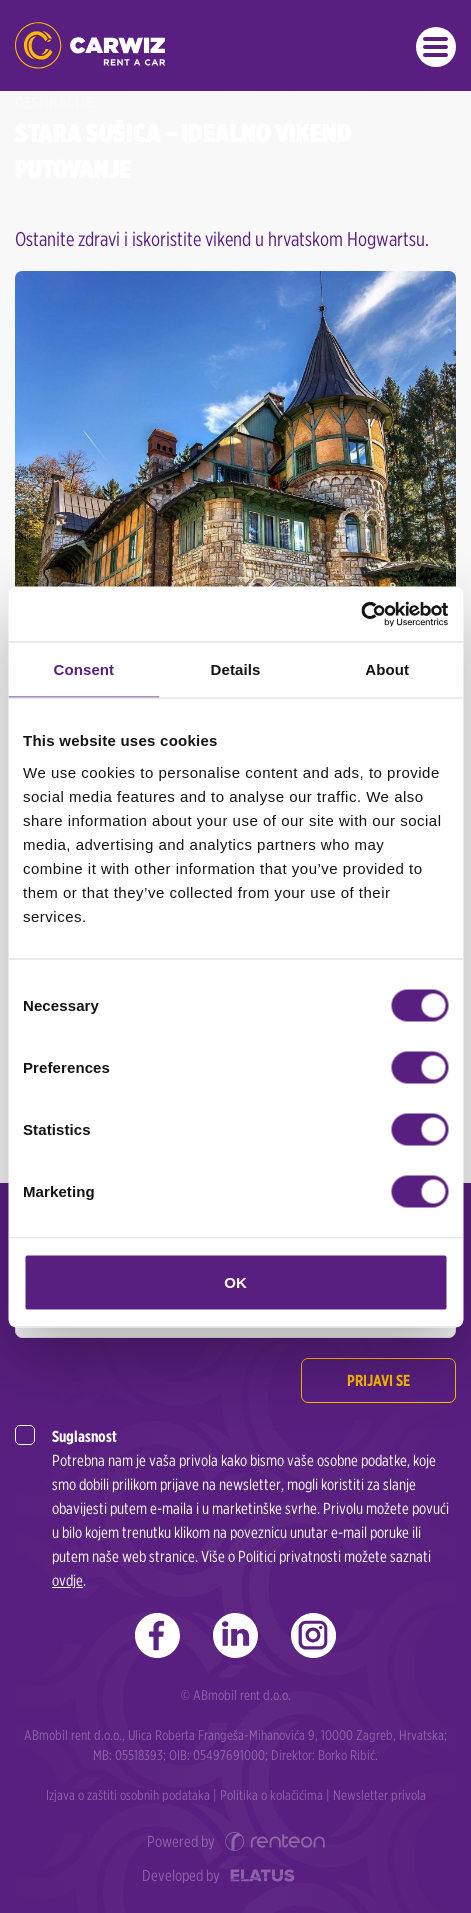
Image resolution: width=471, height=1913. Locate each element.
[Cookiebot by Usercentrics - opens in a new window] (360, 614)
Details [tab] (236, 669)
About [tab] (387, 669)
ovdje (67, 1580)
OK (235, 1281)
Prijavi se (378, 1380)
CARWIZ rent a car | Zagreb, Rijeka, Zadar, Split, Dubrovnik (90, 45)
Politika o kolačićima (271, 1795)
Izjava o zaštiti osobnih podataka (128, 1795)
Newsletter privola (379, 1795)
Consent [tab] (83, 669)
